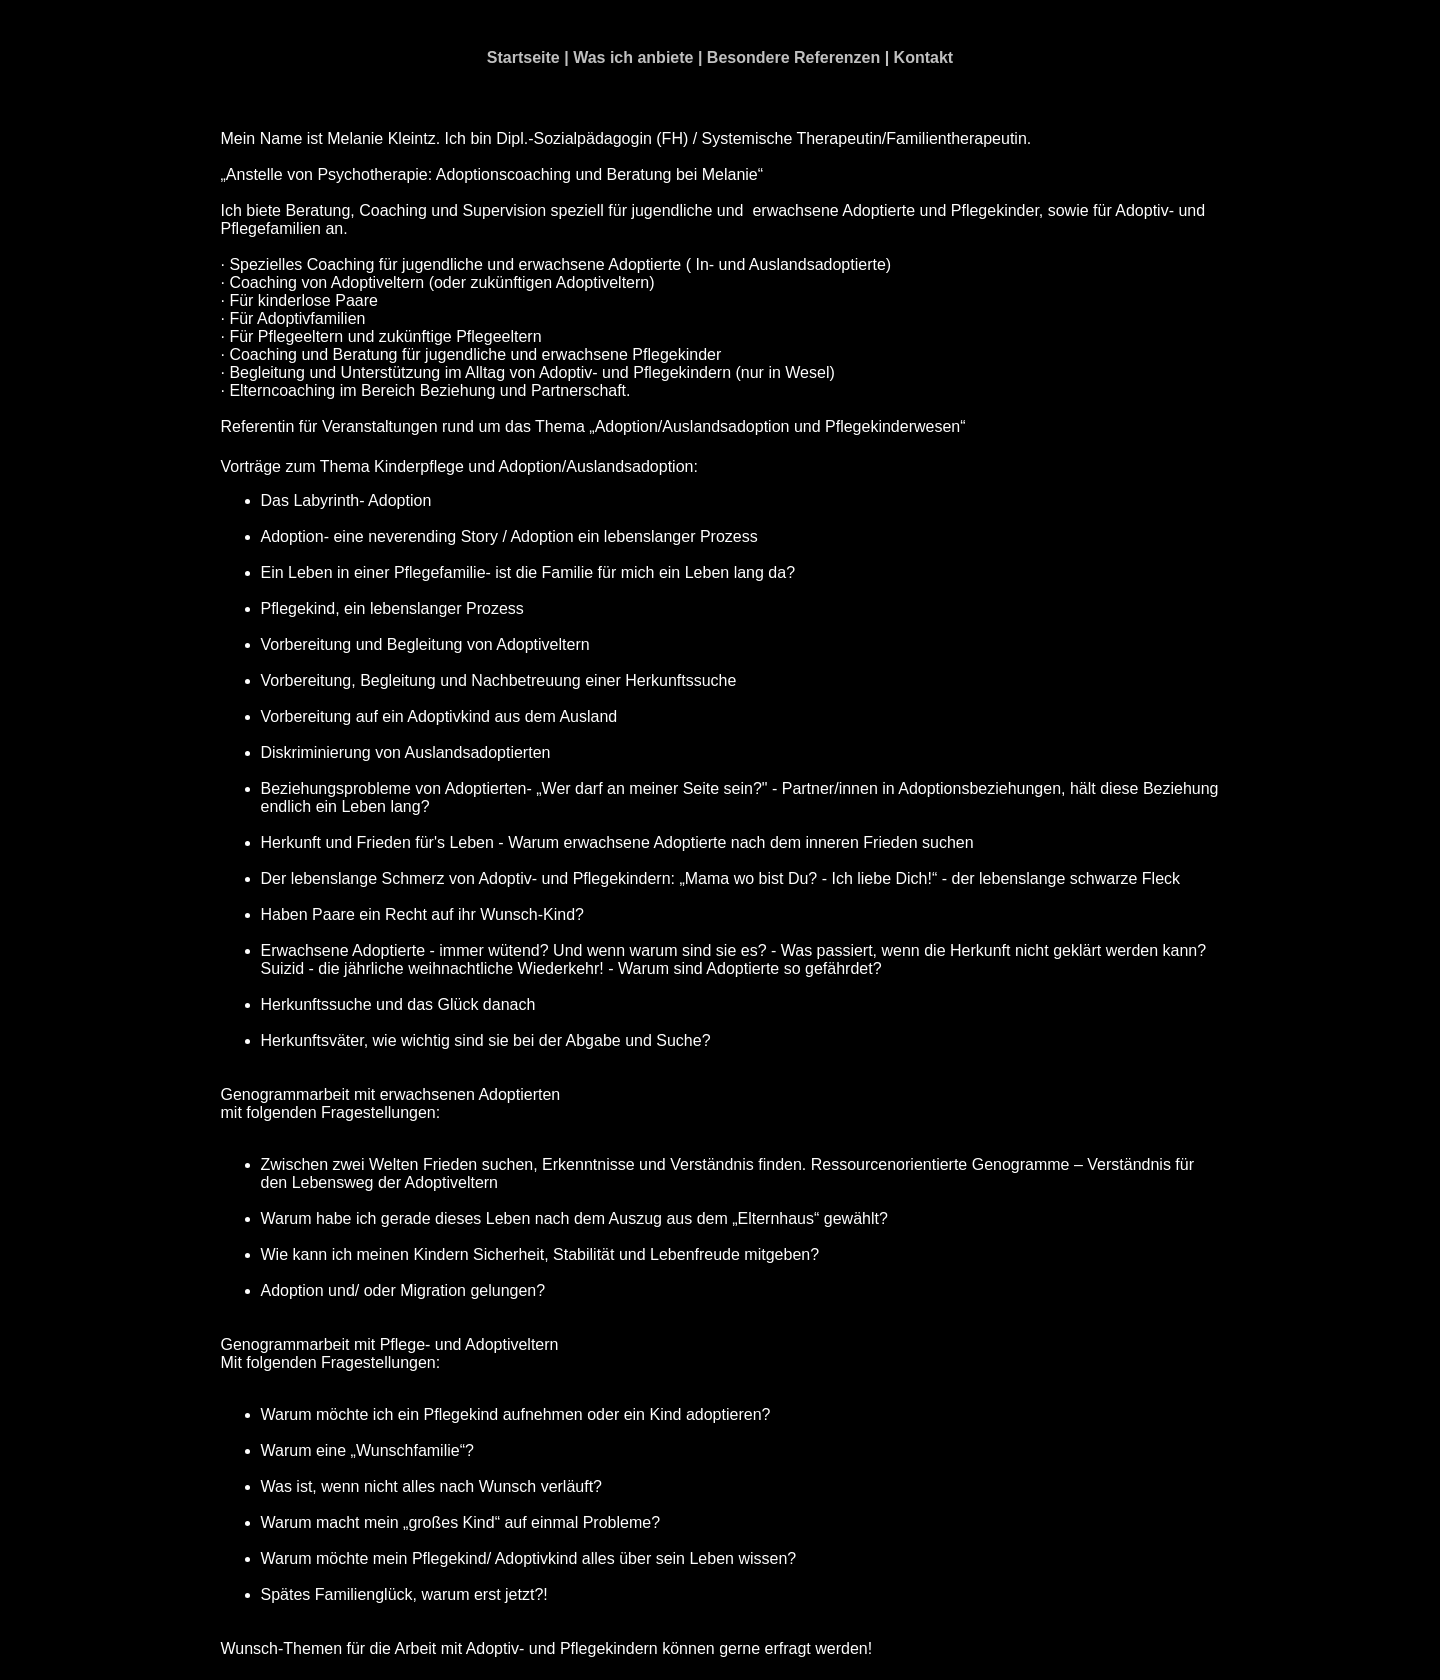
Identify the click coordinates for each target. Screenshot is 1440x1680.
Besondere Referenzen (793, 57)
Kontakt (924, 57)
